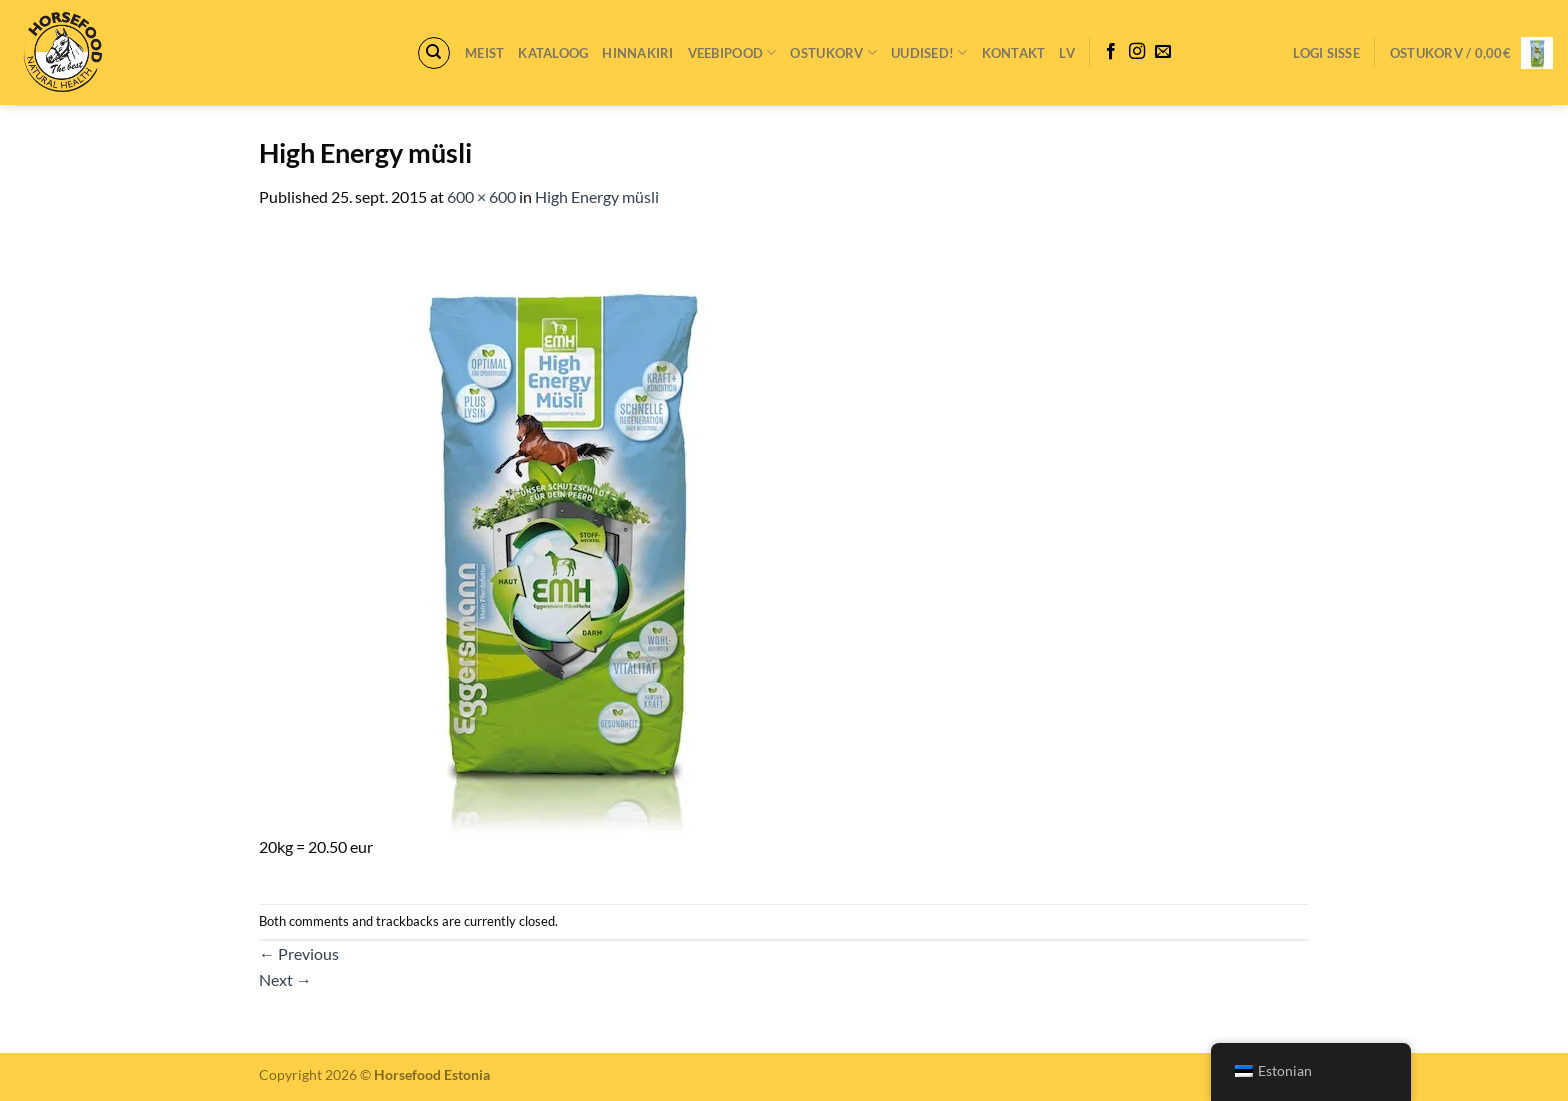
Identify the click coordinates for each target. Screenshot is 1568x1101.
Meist (484, 53)
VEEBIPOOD (732, 52)
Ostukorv (833, 52)
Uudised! (929, 52)
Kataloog (553, 53)
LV (1067, 53)
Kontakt (1014, 53)
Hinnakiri (637, 53)
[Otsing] (434, 53)
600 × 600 (481, 196)
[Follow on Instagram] (1137, 52)
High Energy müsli (597, 196)
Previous (299, 953)
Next (285, 979)
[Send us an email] (1163, 52)
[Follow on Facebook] (1111, 52)
